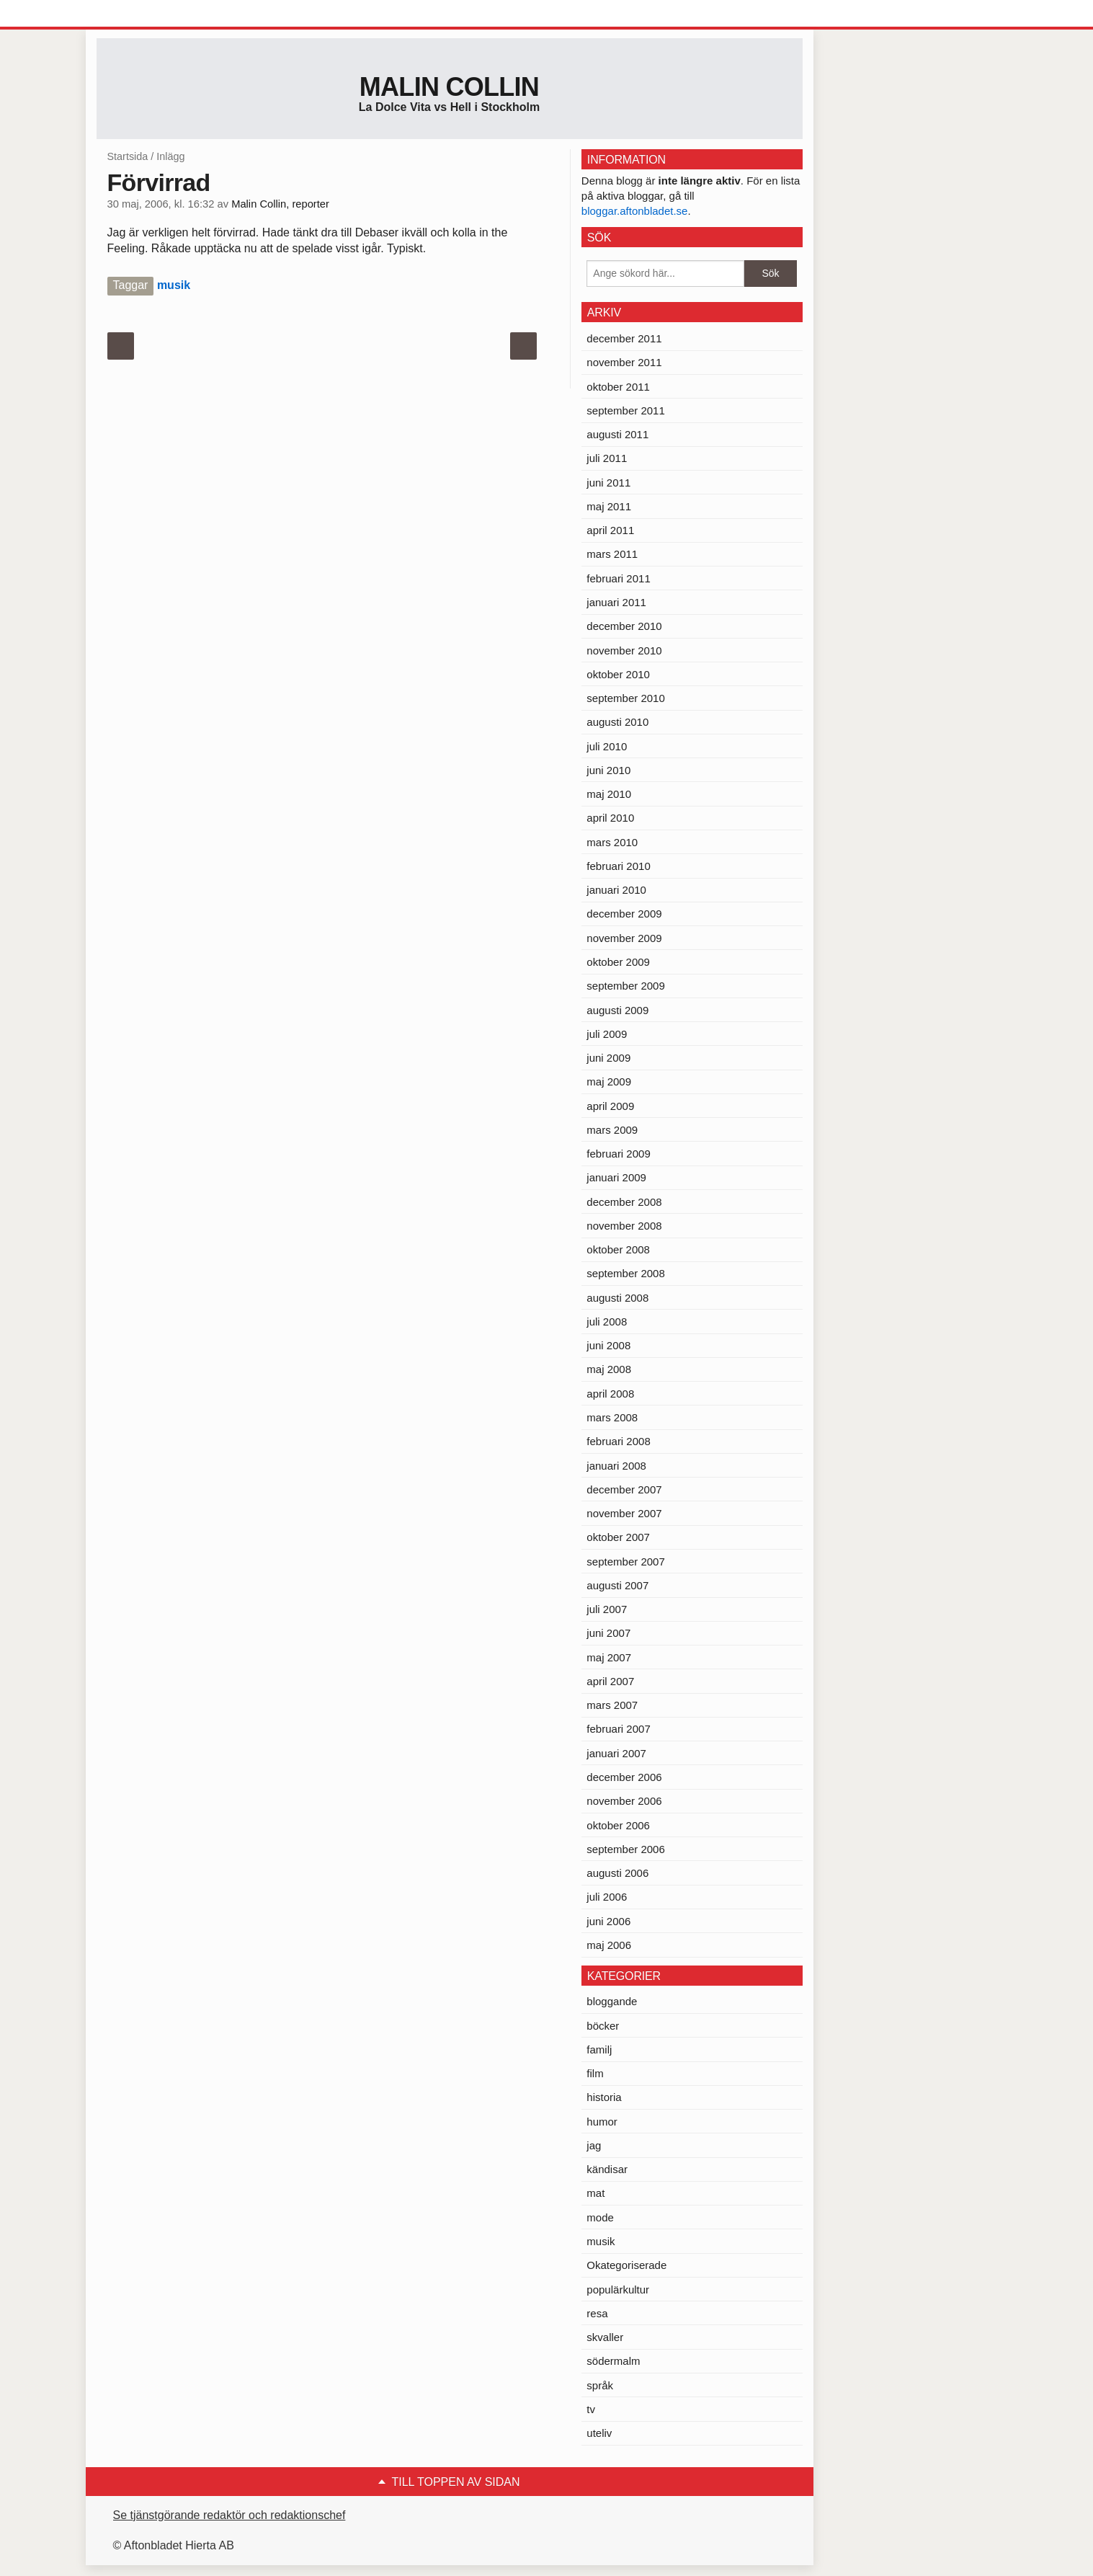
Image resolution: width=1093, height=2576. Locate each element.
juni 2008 (608, 1345)
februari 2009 (618, 1153)
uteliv (599, 2433)
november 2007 (623, 1513)
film (594, 2073)
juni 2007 (608, 1633)
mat (595, 2193)
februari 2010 (618, 866)
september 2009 (625, 986)
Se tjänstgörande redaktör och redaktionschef (229, 2515)
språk (599, 2385)
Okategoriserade (626, 2265)
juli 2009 (606, 1034)
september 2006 (625, 1849)
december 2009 (623, 913)
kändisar (607, 2169)
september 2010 (625, 698)
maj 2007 (608, 1657)
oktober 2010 (618, 674)
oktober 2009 (618, 962)
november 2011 (623, 362)
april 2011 (610, 530)
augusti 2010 (617, 722)
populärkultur (617, 2289)
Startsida (127, 156)
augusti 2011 (617, 434)
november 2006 (623, 1801)
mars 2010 (612, 842)
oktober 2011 (618, 387)
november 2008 (623, 1226)
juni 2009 (608, 1058)
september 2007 (625, 1561)
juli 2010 (606, 746)
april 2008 (610, 1393)
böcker (602, 2026)
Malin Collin (449, 87)
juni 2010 (608, 770)
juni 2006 (608, 1921)
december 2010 (623, 626)
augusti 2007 (617, 1585)
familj (599, 2049)
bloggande (611, 2001)
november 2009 (623, 938)
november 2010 (623, 650)
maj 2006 (608, 1945)
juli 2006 (606, 1897)
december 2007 (623, 1489)
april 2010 (610, 818)
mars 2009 (612, 1130)
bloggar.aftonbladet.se (634, 211)
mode (600, 2217)
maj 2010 (608, 794)
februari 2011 (618, 578)
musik (173, 285)
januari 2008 (616, 1466)
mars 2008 (612, 1417)
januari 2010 (616, 890)
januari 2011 (616, 602)
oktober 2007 (618, 1537)
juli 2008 (606, 1321)
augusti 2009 (617, 1010)
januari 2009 (616, 1177)
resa (596, 2313)
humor (601, 2121)
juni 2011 (608, 482)
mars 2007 (612, 1705)
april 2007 (610, 1681)
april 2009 (610, 1106)
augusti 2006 (617, 1873)
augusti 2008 (617, 1298)
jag (593, 2145)
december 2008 (623, 1202)
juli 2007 (606, 1609)
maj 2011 (608, 506)
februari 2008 (618, 1441)
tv (590, 2409)
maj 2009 (608, 1081)
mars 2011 (612, 554)
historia (603, 2097)
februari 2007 (618, 1729)
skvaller (604, 2337)
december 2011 (623, 338)
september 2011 (625, 410)
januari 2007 (616, 1753)
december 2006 (623, 1777)
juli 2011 (606, 458)
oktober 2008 (618, 1249)
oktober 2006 (618, 1825)
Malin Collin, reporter (280, 204)
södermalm (613, 2361)
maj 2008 (608, 1369)
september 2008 (625, 1273)
